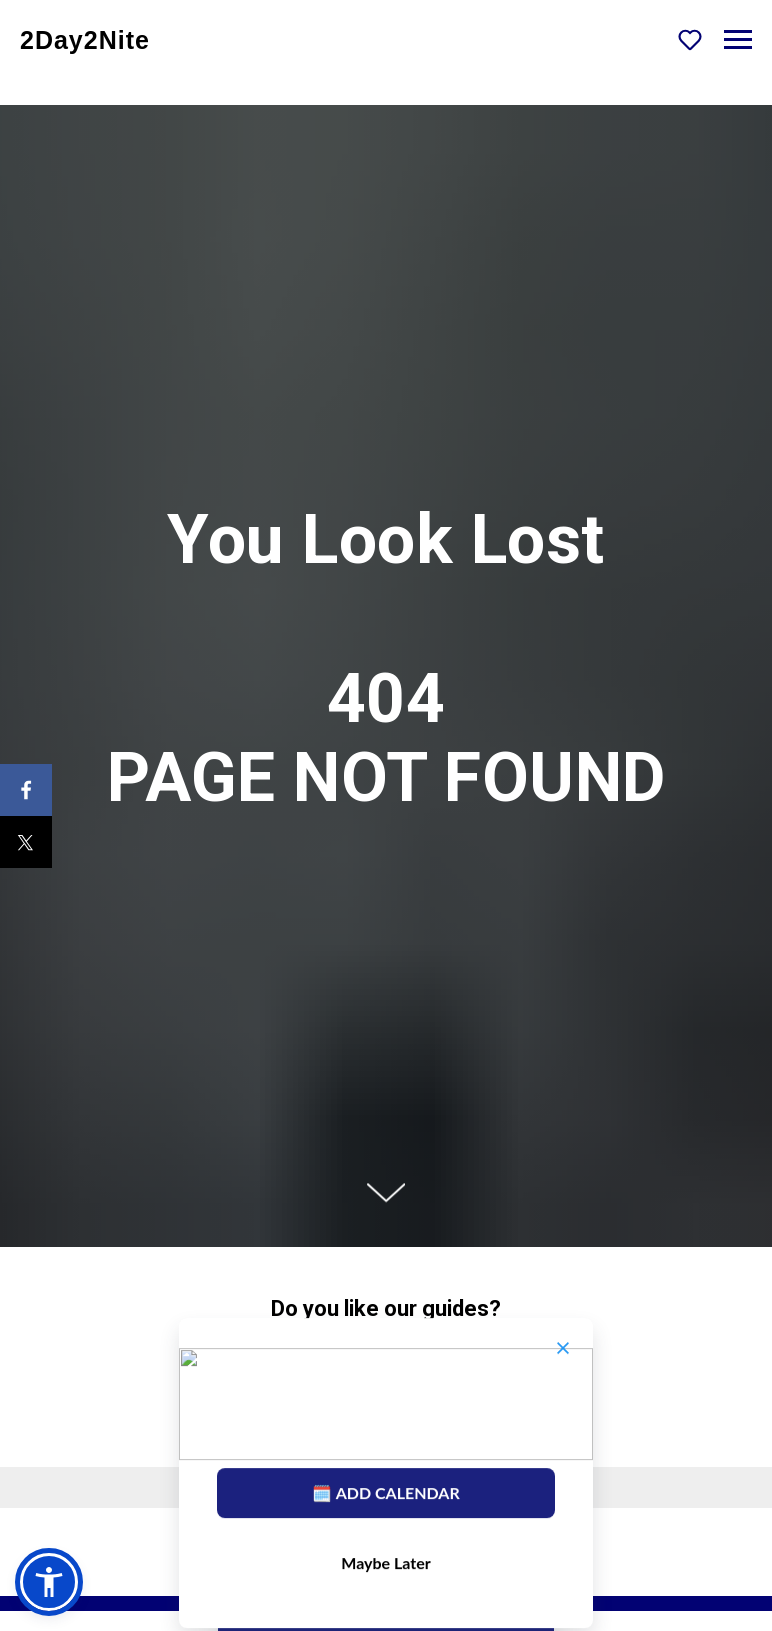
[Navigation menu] (738, 40)
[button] (690, 39)
